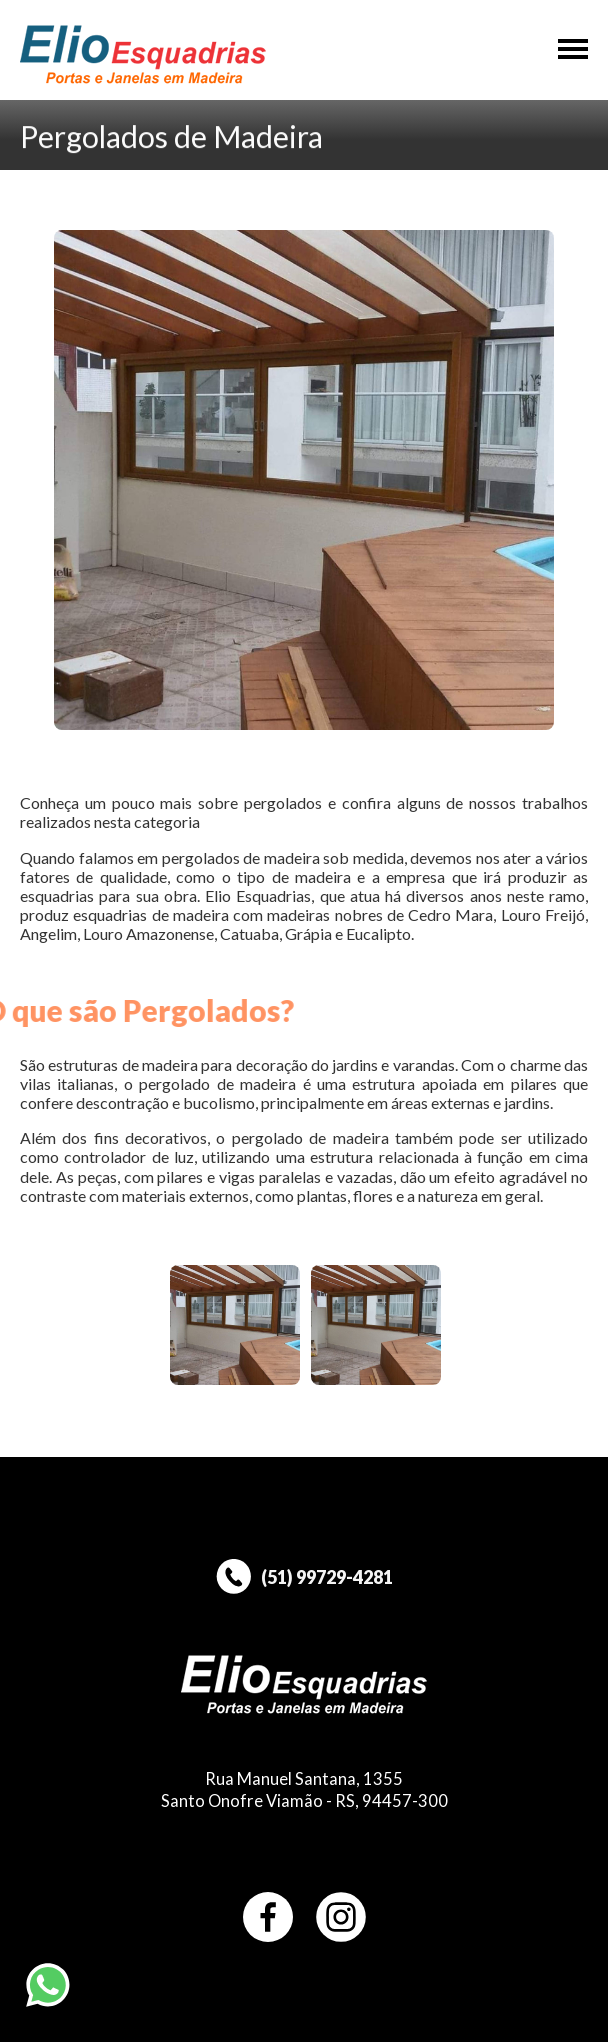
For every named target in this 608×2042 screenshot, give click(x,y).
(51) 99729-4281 (304, 1577)
